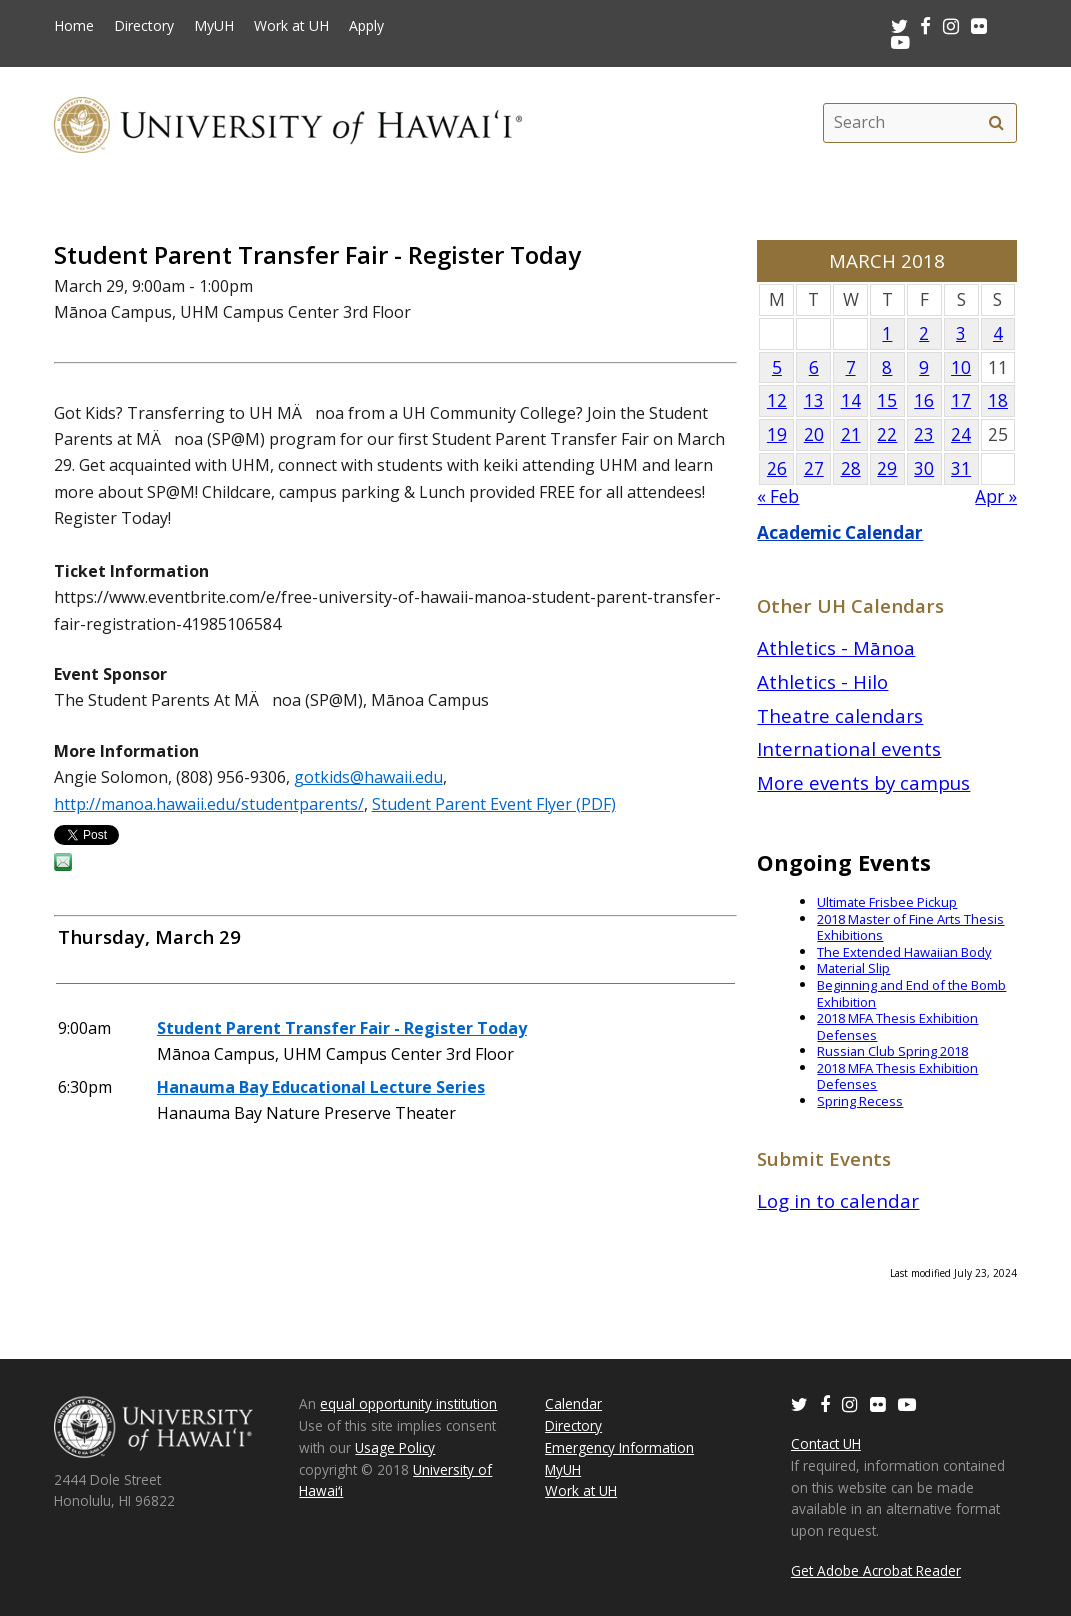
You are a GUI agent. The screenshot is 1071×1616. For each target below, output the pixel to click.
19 (777, 434)
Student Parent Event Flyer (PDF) (494, 804)
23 (924, 434)
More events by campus (863, 782)
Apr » (996, 496)
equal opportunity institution (408, 1403)
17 (961, 400)
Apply (366, 26)
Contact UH (826, 1443)
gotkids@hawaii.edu (368, 777)
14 (851, 400)
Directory (144, 26)
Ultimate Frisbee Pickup (887, 902)
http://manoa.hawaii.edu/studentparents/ (209, 804)
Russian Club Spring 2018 (892, 1051)
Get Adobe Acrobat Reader (876, 1570)
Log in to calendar (838, 1200)
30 (924, 468)
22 (887, 434)
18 (998, 400)
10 (961, 367)
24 (961, 434)
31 (961, 468)
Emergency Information (619, 1447)
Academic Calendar (840, 532)
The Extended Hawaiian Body (904, 952)
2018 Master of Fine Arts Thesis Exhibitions (910, 927)
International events (849, 748)
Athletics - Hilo (822, 681)
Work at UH (291, 26)
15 (887, 400)
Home (74, 26)
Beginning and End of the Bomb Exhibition (911, 993)
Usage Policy (395, 1447)
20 (814, 434)
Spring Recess (860, 1101)
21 (851, 434)
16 (924, 400)
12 (777, 400)
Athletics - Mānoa (836, 647)
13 (814, 400)
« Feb (778, 496)
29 (887, 468)
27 (814, 468)
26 (777, 468)
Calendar (573, 1403)
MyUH (214, 26)
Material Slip (853, 968)
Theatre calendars (840, 715)
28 (851, 468)
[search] (996, 123)
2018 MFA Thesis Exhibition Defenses (897, 1026)
